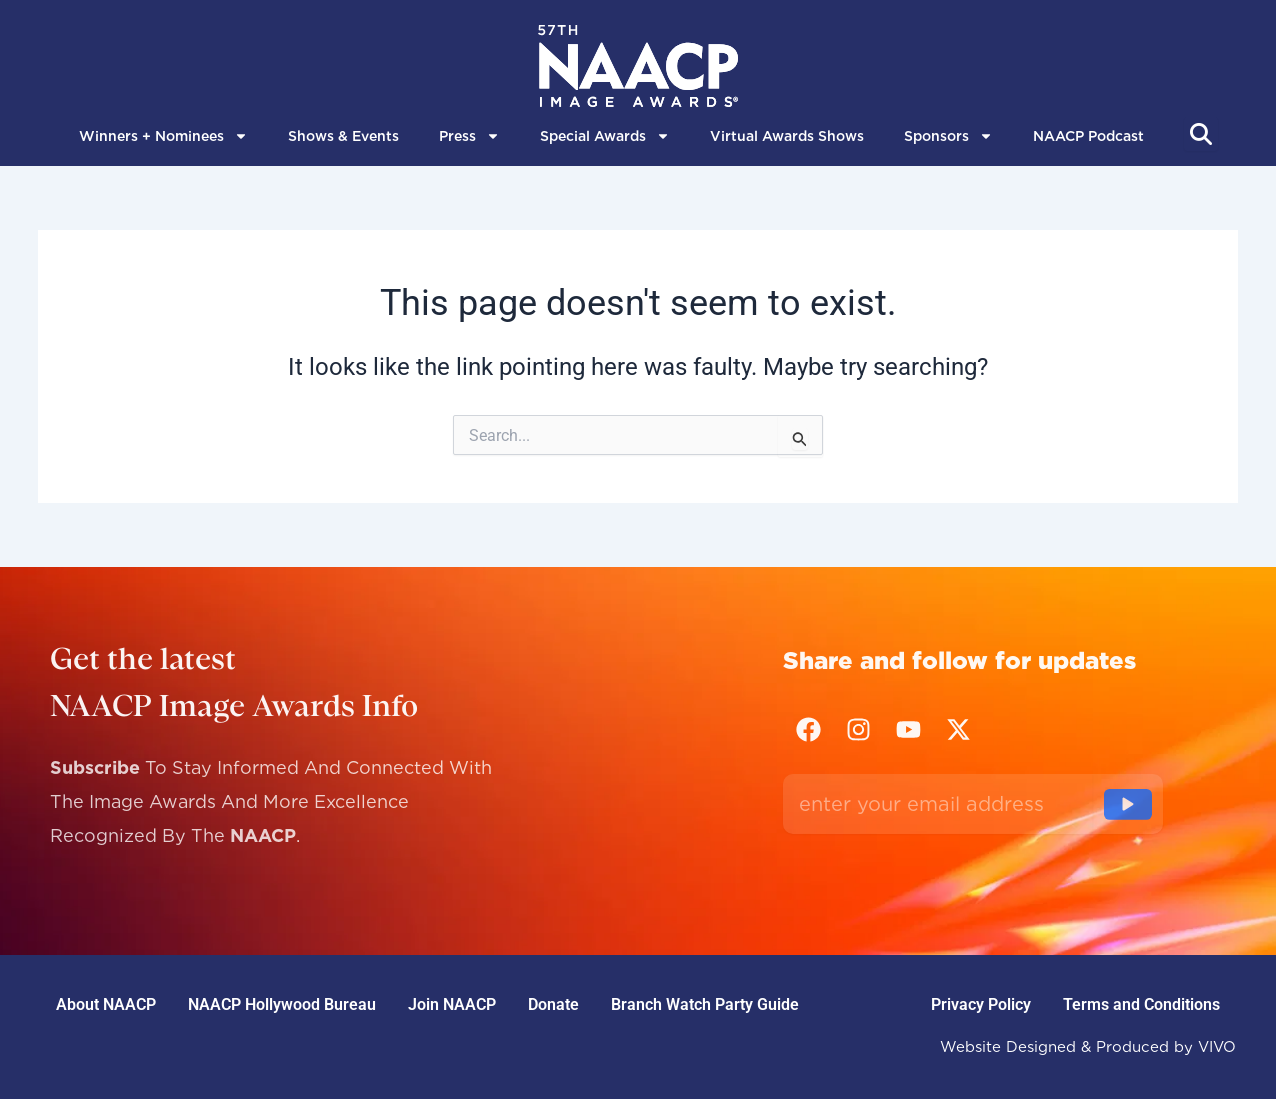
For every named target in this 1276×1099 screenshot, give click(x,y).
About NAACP (106, 1004)
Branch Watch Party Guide (705, 1004)
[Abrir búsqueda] (1201, 134)
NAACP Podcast (1088, 136)
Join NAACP (452, 1004)
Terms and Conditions (1141, 1004)
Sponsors (948, 136)
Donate (553, 1004)
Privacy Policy (981, 1004)
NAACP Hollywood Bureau (282, 1004)
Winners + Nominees (163, 136)
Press (469, 136)
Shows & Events (343, 136)
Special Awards (605, 136)
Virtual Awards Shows (787, 136)
